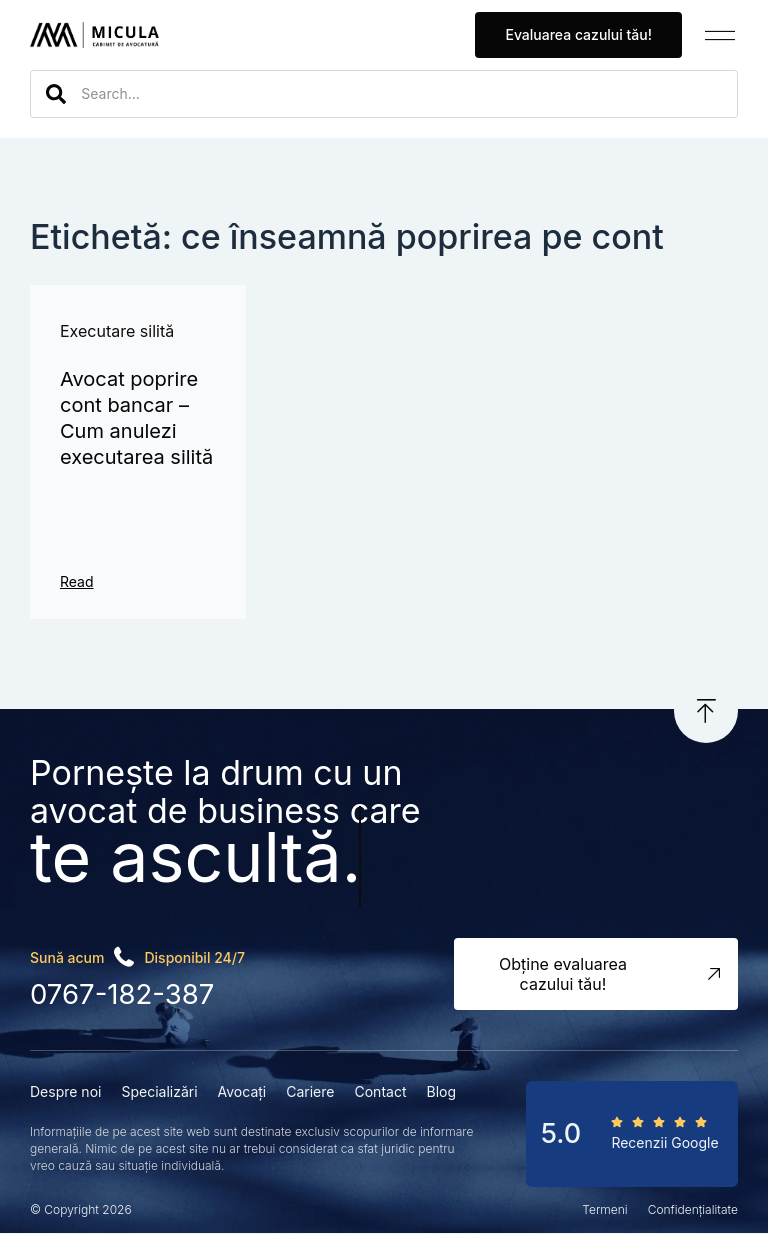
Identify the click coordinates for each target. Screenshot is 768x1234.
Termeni (604, 1209)
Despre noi (65, 1091)
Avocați (242, 1091)
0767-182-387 (120, 995)
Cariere (310, 1091)
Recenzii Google (664, 1142)
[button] (720, 35)
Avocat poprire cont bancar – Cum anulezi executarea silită (136, 418)
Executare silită (117, 331)
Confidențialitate (693, 1209)
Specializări (159, 1091)
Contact (380, 1091)
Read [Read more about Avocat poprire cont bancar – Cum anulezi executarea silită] (77, 581)
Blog (441, 1091)
